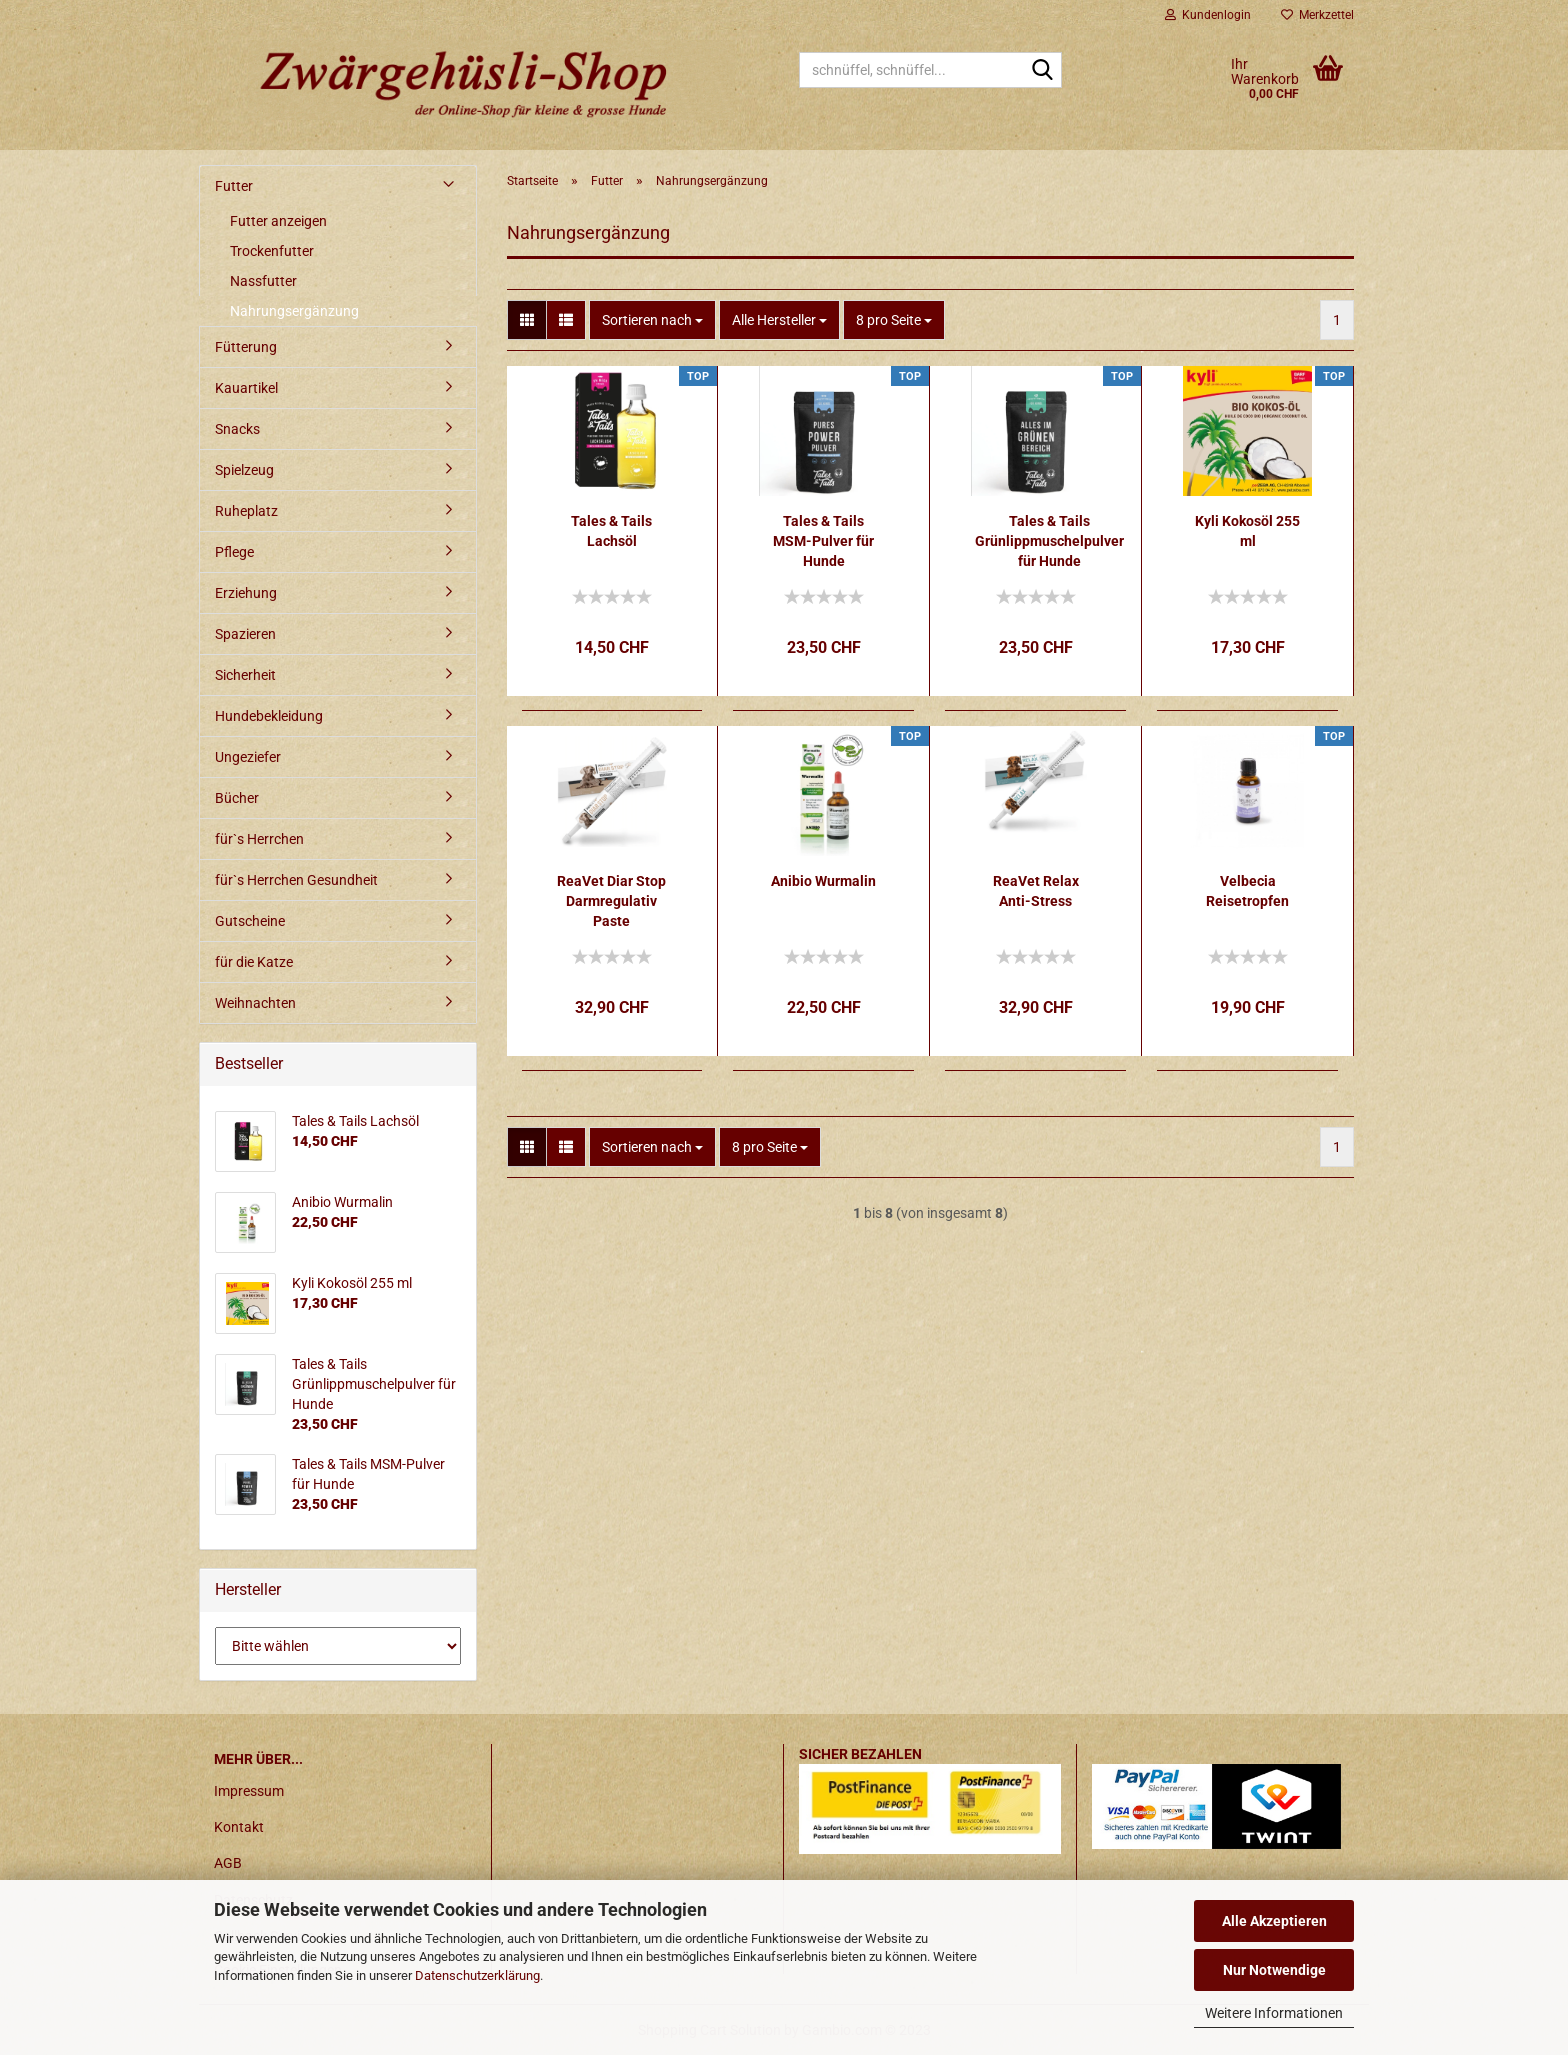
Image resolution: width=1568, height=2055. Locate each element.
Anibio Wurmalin (823, 881)
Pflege (234, 552)
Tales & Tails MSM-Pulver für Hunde (823, 541)
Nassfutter (263, 281)
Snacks (237, 429)
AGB (228, 1863)
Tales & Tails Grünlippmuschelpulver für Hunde (1049, 541)
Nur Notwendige (1274, 1970)
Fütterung (246, 347)
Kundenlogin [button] (1208, 15)
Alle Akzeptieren (1274, 1921)
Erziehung (246, 593)
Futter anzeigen (278, 221)
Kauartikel (246, 388)
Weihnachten (255, 1003)
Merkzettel (1317, 15)
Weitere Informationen (1274, 2013)
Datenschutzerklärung (477, 1975)
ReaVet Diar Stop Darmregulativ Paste (611, 901)
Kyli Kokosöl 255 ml (1247, 531)
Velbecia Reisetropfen (1247, 891)
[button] (527, 320)
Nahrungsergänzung (294, 311)
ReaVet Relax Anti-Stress (1036, 891)
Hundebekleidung (269, 716)
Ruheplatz (246, 511)
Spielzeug (244, 470)
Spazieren (245, 634)
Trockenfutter (272, 251)
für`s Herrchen (259, 839)
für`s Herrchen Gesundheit (296, 880)
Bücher (237, 798)
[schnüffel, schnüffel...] (1043, 71)
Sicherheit (245, 675)
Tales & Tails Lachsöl (611, 531)
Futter (234, 186)
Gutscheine (250, 921)
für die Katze (254, 962)
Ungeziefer (248, 757)
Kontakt (239, 1827)
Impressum (249, 1791)
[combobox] (652, 320)
